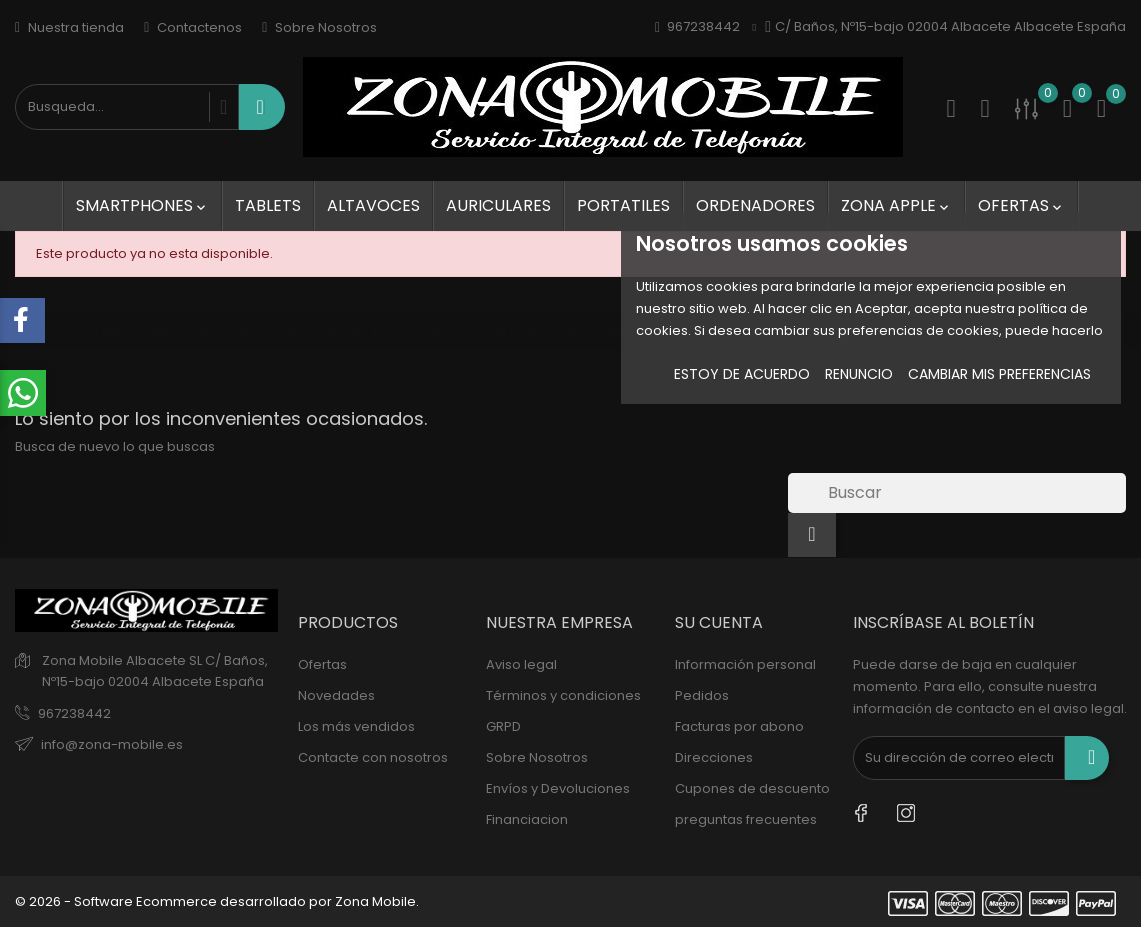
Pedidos (702, 695)
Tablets (268, 205)
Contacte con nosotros (373, 757)
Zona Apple (896, 205)
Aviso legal (521, 664)
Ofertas (1021, 205)
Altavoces (373, 205)
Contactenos (193, 27)
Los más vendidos (356, 726)
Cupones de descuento (752, 788)
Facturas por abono (739, 726)
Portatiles (623, 205)
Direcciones (714, 757)
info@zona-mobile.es (112, 744)
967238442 (74, 713)
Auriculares (498, 205)
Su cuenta (719, 622)
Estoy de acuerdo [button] (742, 374)
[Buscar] (957, 493)
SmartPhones (142, 205)
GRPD (503, 726)
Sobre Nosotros (319, 27)
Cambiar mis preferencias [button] (999, 374)
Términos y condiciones (563, 695)
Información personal (745, 664)
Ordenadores (755, 205)
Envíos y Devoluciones (558, 788)
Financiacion (527, 819)
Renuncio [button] (859, 374)
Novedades (336, 695)
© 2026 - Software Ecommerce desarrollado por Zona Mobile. (217, 901)
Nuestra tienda (69, 27)
